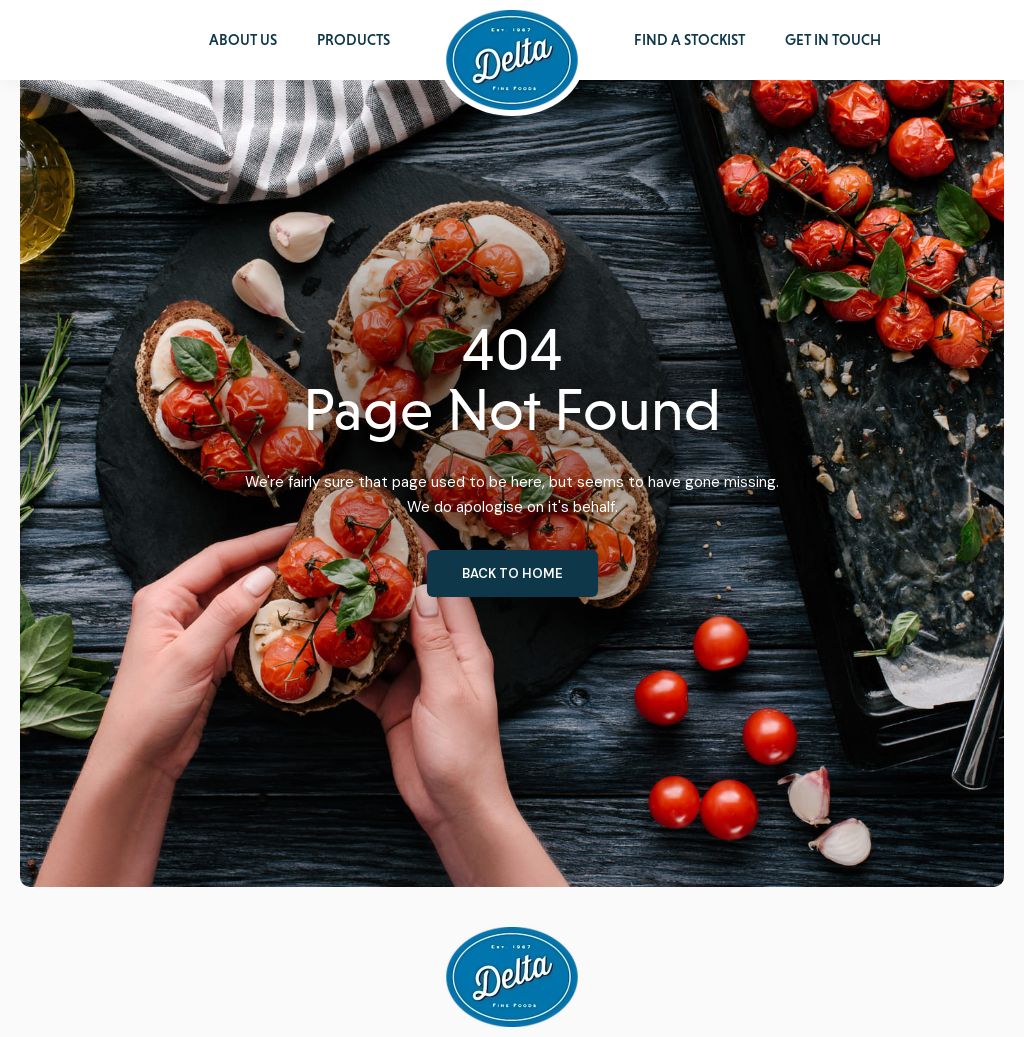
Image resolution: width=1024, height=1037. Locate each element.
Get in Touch (833, 40)
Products (353, 40)
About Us (243, 40)
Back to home (512, 573)
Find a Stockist (689, 40)
